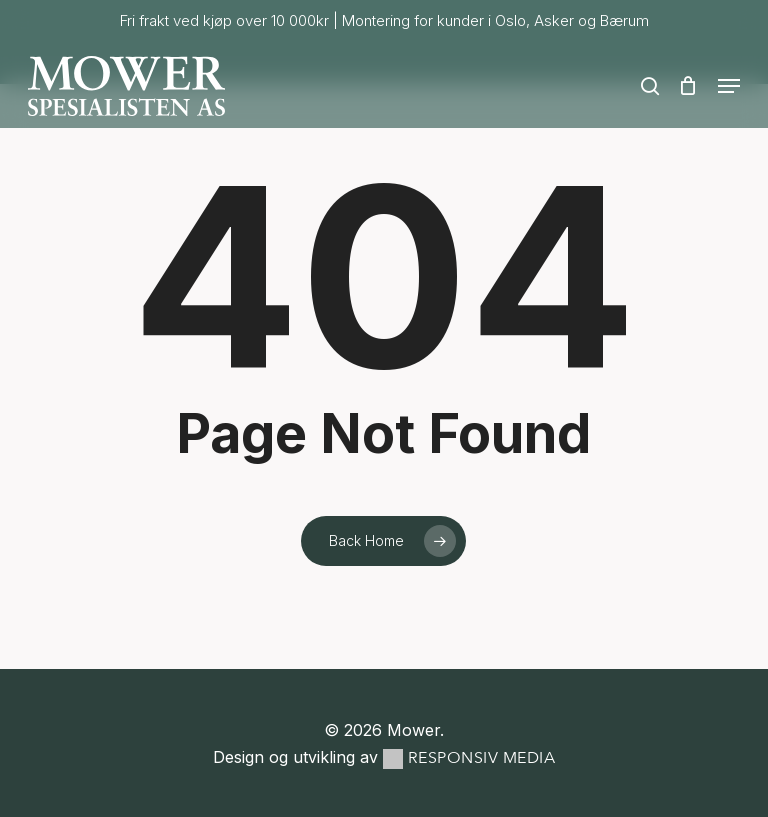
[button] (729, 86)
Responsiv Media (482, 758)
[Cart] (688, 86)
